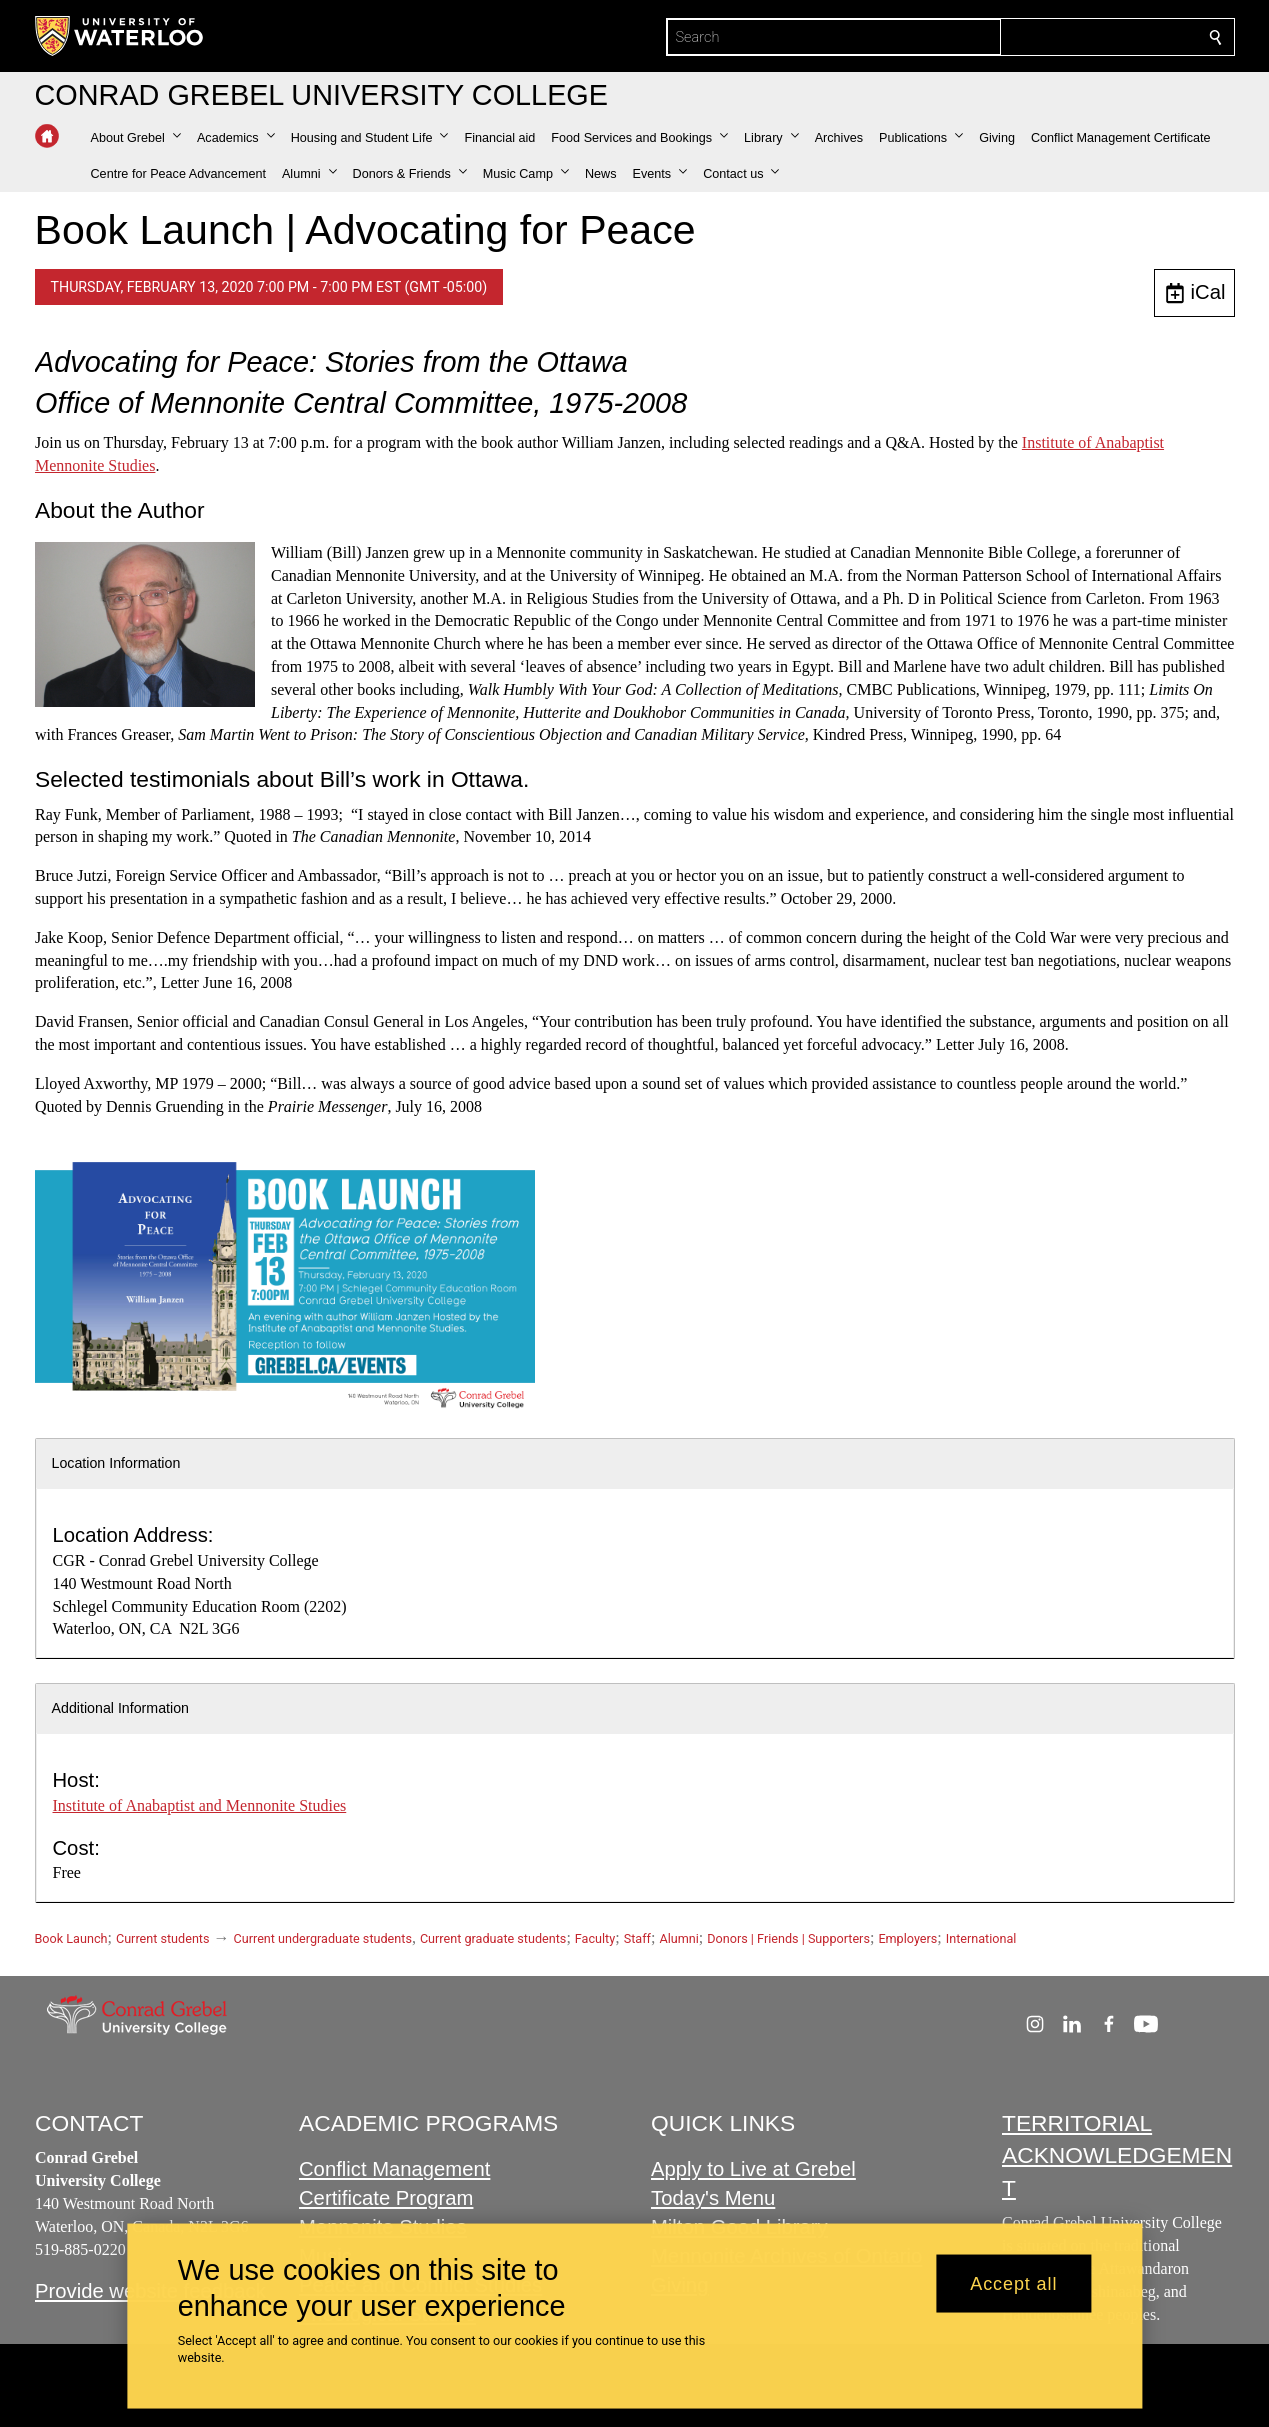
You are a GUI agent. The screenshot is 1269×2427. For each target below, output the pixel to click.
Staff (637, 1938)
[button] (136, 138)
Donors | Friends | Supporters (788, 1938)
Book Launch (71, 1938)
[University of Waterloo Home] (120, 36)
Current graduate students (493, 1938)
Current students (163, 1938)
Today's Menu (713, 2198)
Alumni (678, 1938)
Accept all (1013, 2283)
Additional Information (121, 1708)
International (981, 1938)
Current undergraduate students (323, 1938)
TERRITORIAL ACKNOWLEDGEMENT (1117, 2155)
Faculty (595, 1938)
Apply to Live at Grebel (753, 2169)
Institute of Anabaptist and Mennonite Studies (200, 1805)
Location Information (116, 1463)
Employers (907, 1938)
